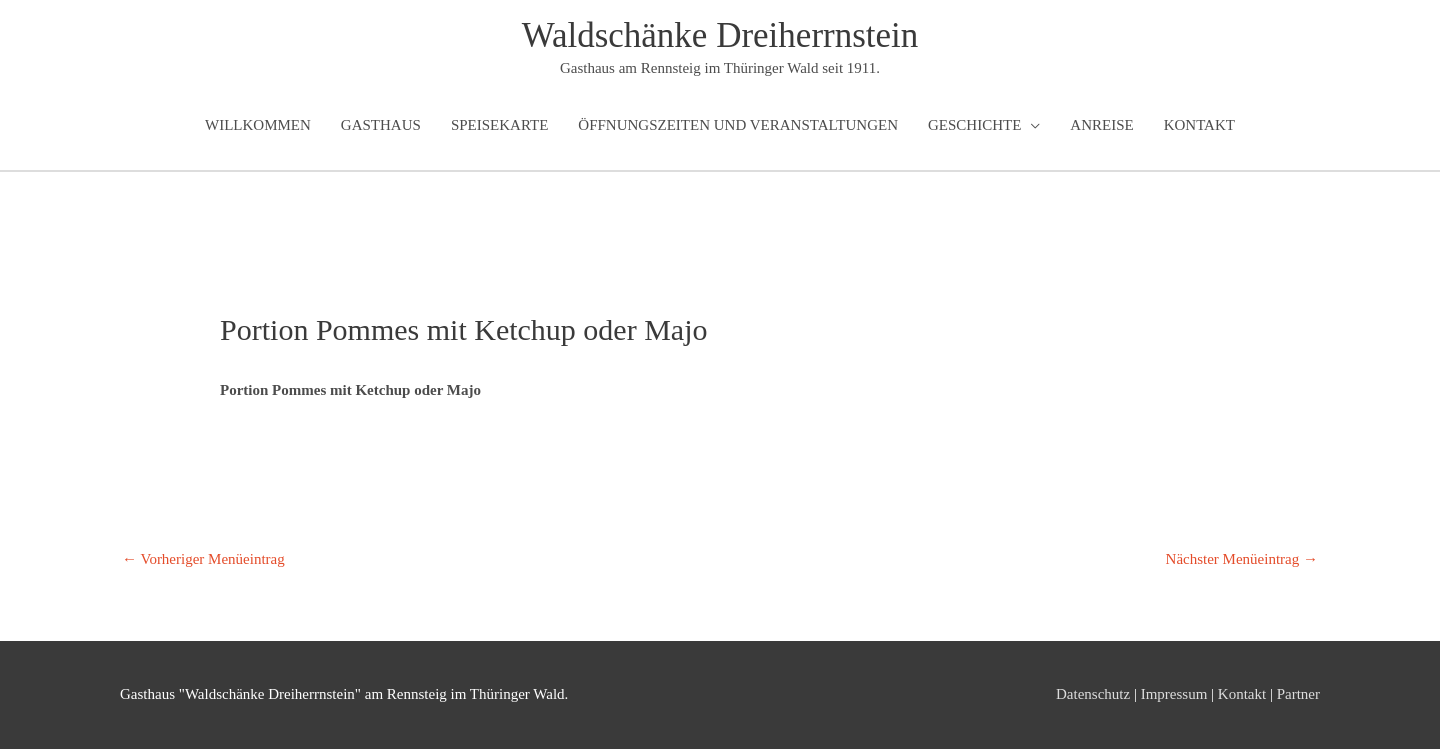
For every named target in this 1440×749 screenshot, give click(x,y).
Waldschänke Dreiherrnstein (720, 35)
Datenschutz (1093, 694)
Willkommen (258, 125)
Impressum (1174, 694)
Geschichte (974, 125)
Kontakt (1199, 125)
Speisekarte (499, 125)
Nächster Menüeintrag (1242, 559)
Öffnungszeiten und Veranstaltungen (738, 125)
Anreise (1101, 125)
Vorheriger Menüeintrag (203, 559)
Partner (1298, 694)
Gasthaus (381, 125)
